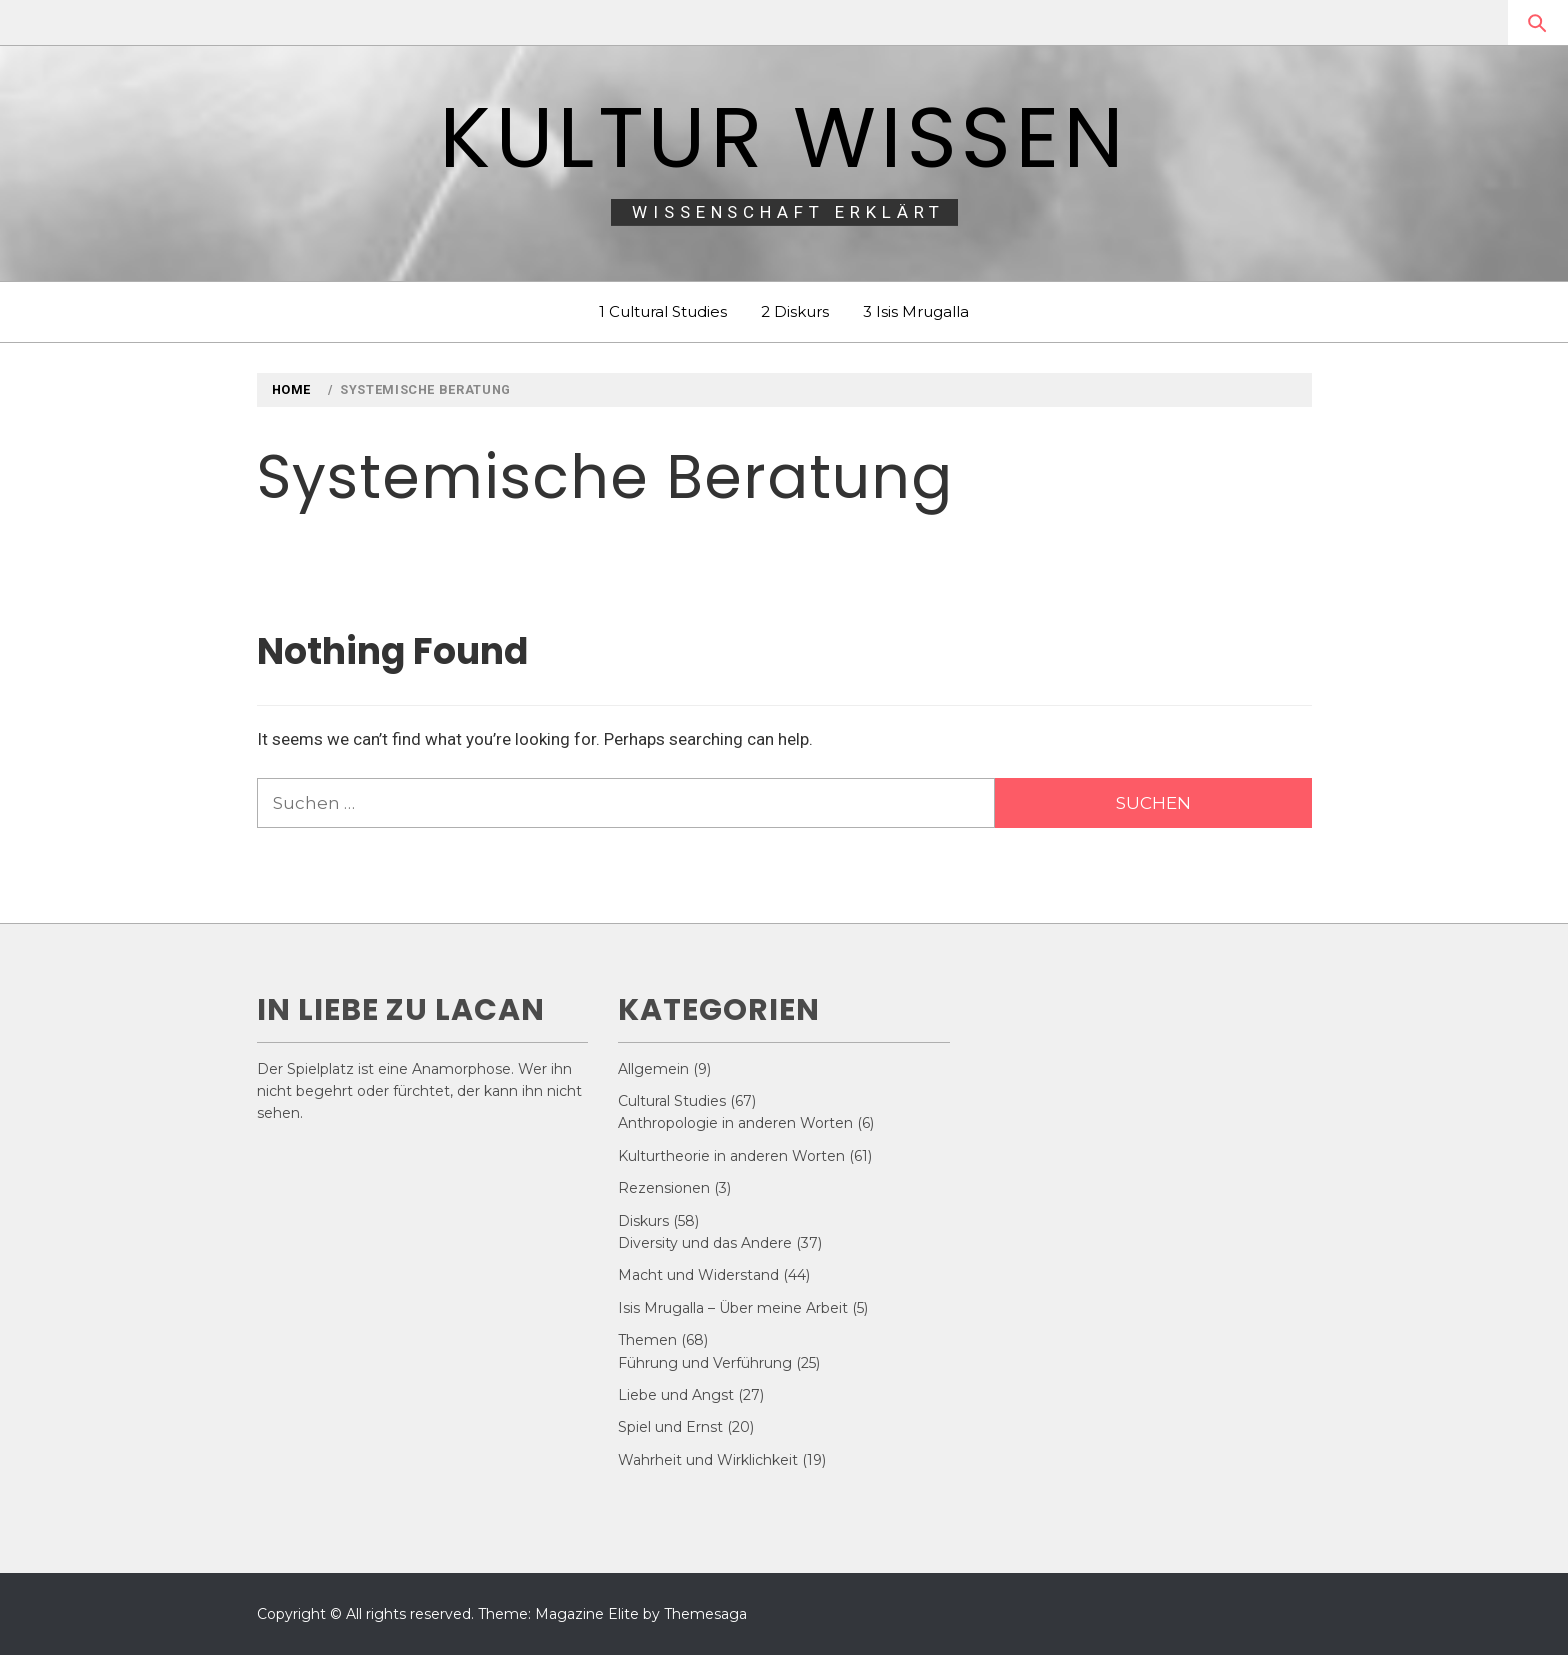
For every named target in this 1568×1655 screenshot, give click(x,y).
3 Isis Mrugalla (916, 311)
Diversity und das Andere (705, 1243)
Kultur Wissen (783, 137)
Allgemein (653, 1069)
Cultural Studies (672, 1101)
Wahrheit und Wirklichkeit (708, 1460)
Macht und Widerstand (698, 1275)
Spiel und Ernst (670, 1427)
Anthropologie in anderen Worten (735, 1123)
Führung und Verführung (705, 1363)
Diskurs (643, 1221)
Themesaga (705, 1614)
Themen (647, 1340)
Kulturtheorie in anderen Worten (731, 1156)
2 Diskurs (795, 311)
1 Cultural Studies (663, 311)
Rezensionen (664, 1188)
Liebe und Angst (676, 1395)
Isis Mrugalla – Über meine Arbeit (733, 1308)
